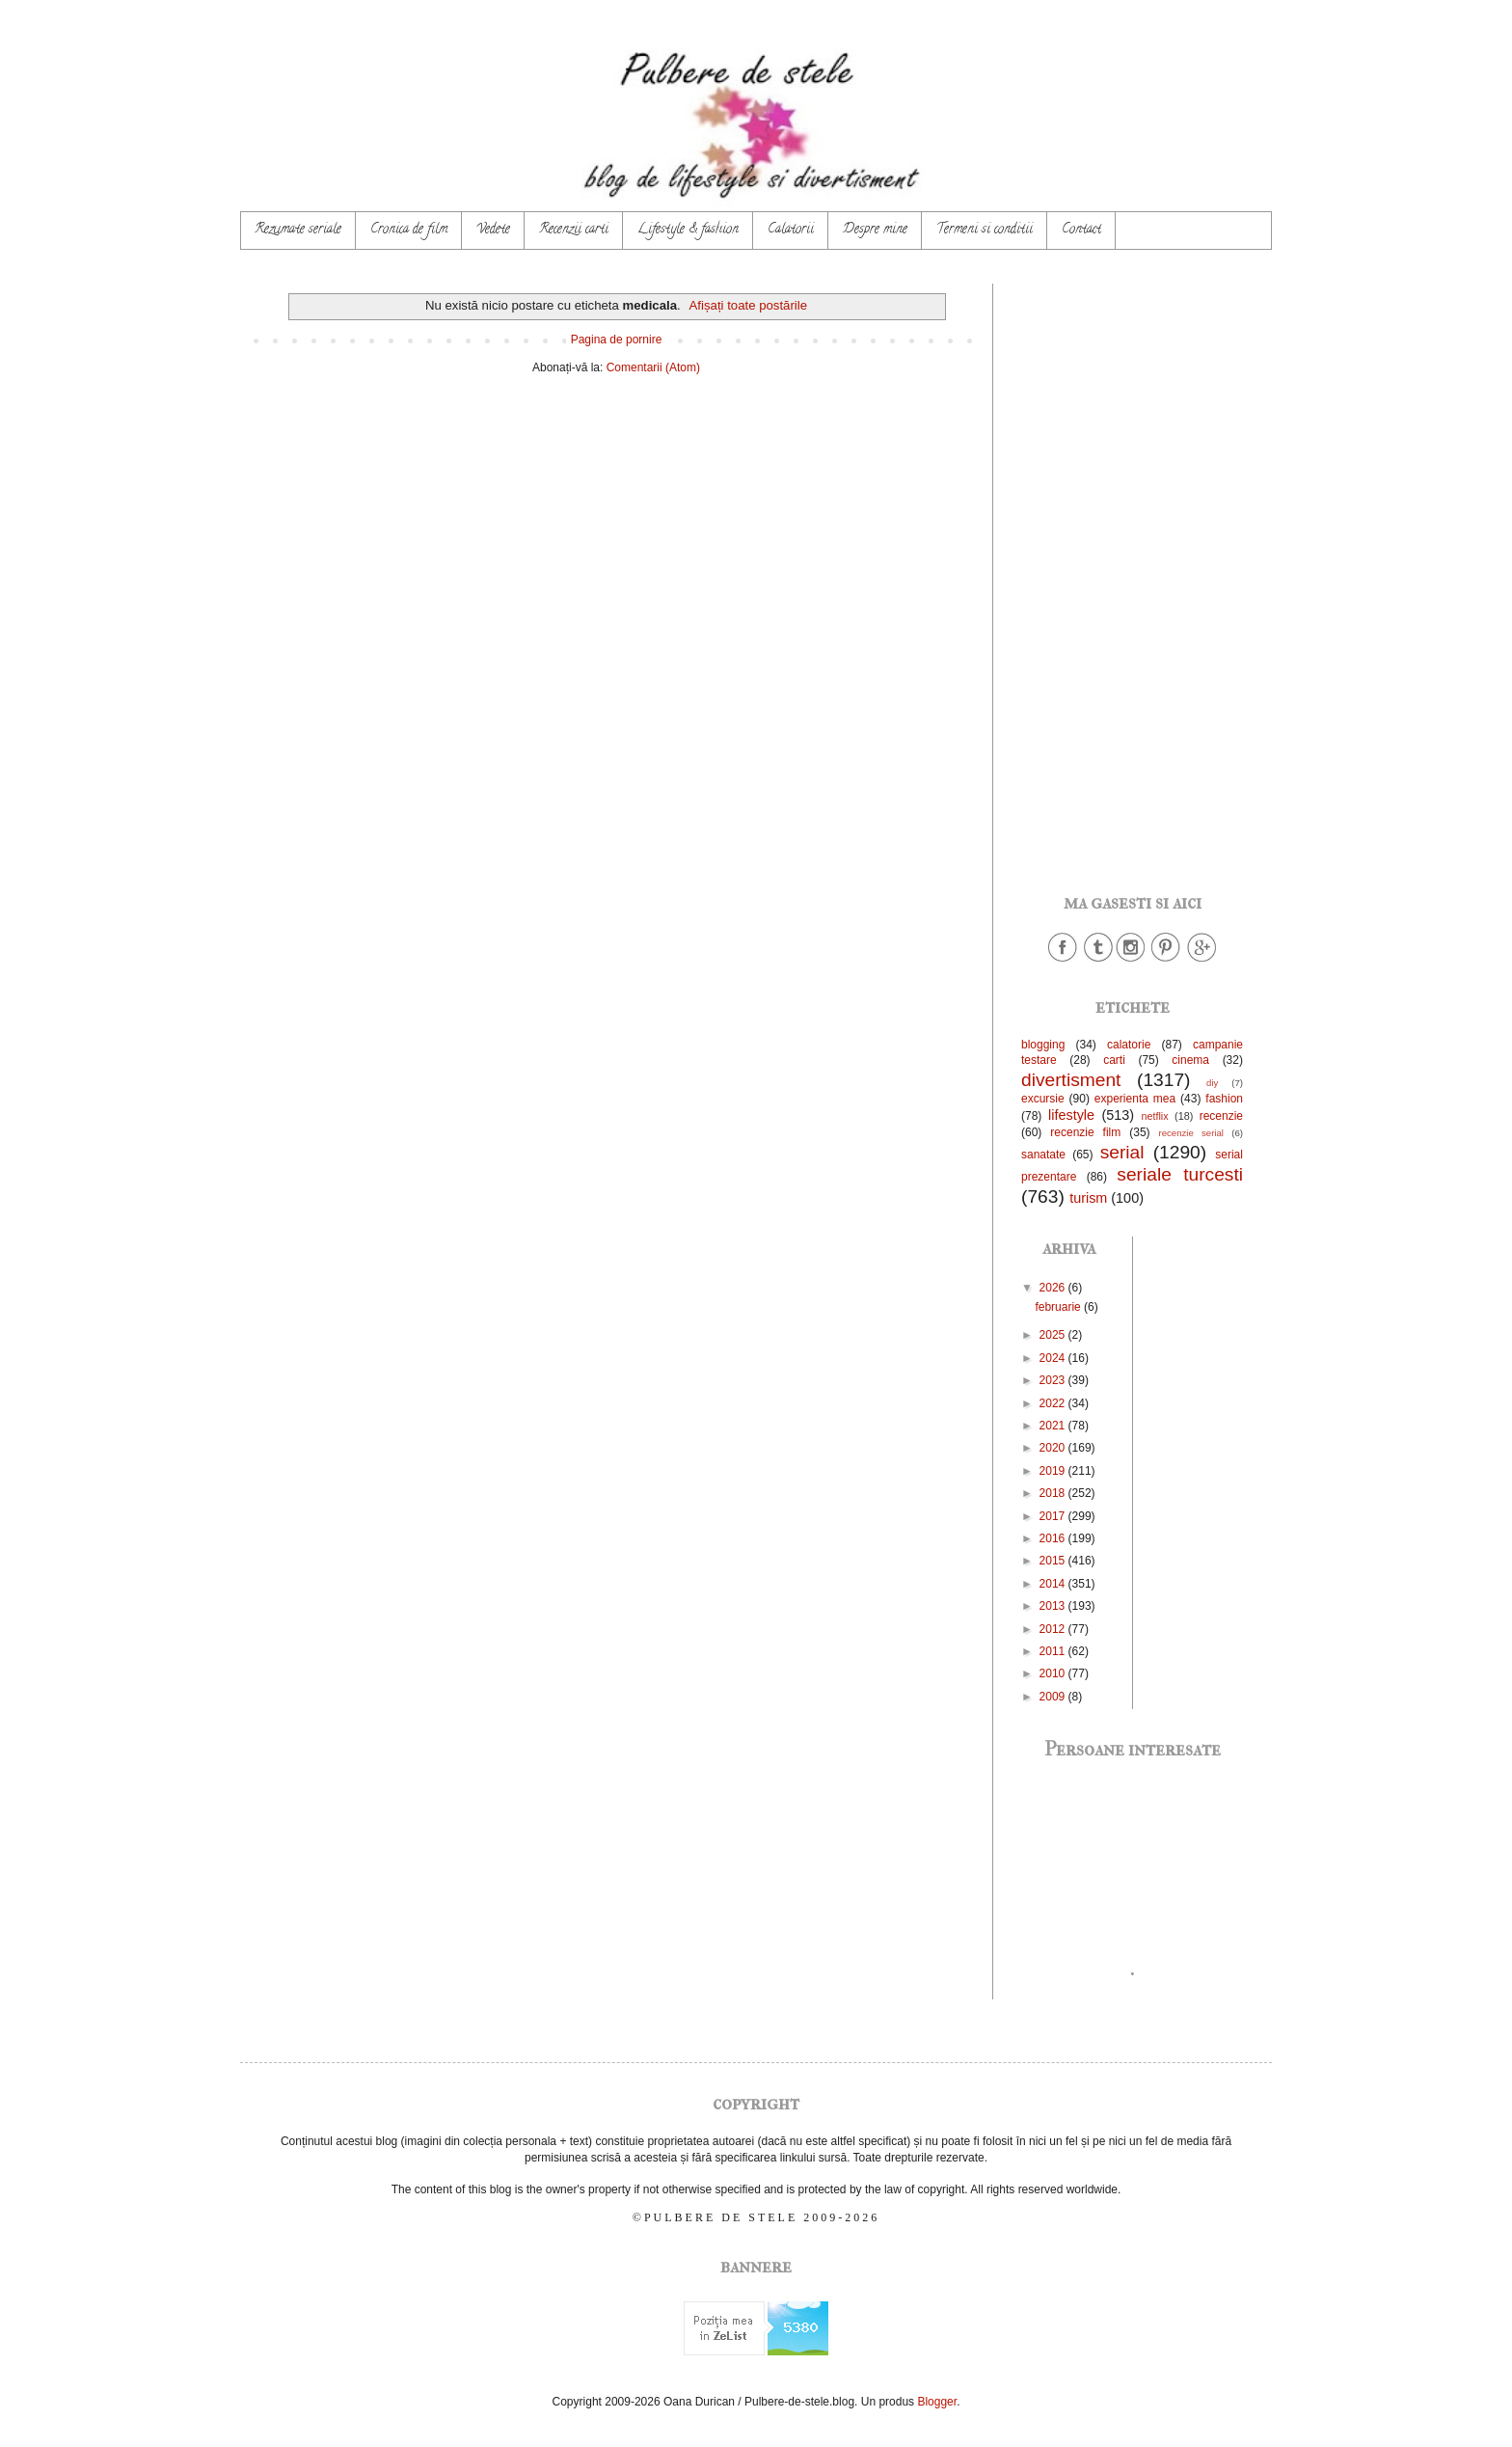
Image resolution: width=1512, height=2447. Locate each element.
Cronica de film (408, 230)
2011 (1054, 1651)
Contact (1081, 230)
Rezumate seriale (298, 230)
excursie (1043, 1098)
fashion (1224, 1098)
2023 (1054, 1380)
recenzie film (1085, 1132)
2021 (1054, 1425)
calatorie (1128, 1044)
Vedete (493, 230)
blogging (1043, 1044)
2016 (1054, 1538)
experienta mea (1134, 1098)
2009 (1054, 1696)
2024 (1054, 1358)
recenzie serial (1191, 1133)
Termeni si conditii (984, 230)
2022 (1054, 1403)
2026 (1054, 1287)
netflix (1154, 1116)
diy (1212, 1082)
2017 (1054, 1516)
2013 (1054, 1606)
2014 (1054, 1584)
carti (1114, 1060)
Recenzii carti (573, 230)
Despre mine (875, 230)
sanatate (1043, 1154)
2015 (1054, 1560)
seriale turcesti (1180, 1174)
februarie (1059, 1307)
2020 (1054, 1448)
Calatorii (791, 230)
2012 (1054, 1629)
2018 (1054, 1493)
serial (1122, 1152)
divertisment (1070, 1080)
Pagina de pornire (616, 339)
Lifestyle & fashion (688, 230)
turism (1088, 1198)
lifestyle (1071, 1115)
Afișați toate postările (748, 305)
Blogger (937, 2401)
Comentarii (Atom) (653, 367)
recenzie (1221, 1116)
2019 (1054, 1471)
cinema (1190, 1060)
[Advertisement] (1132, 573)
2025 (1054, 1335)
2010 (1054, 1673)
